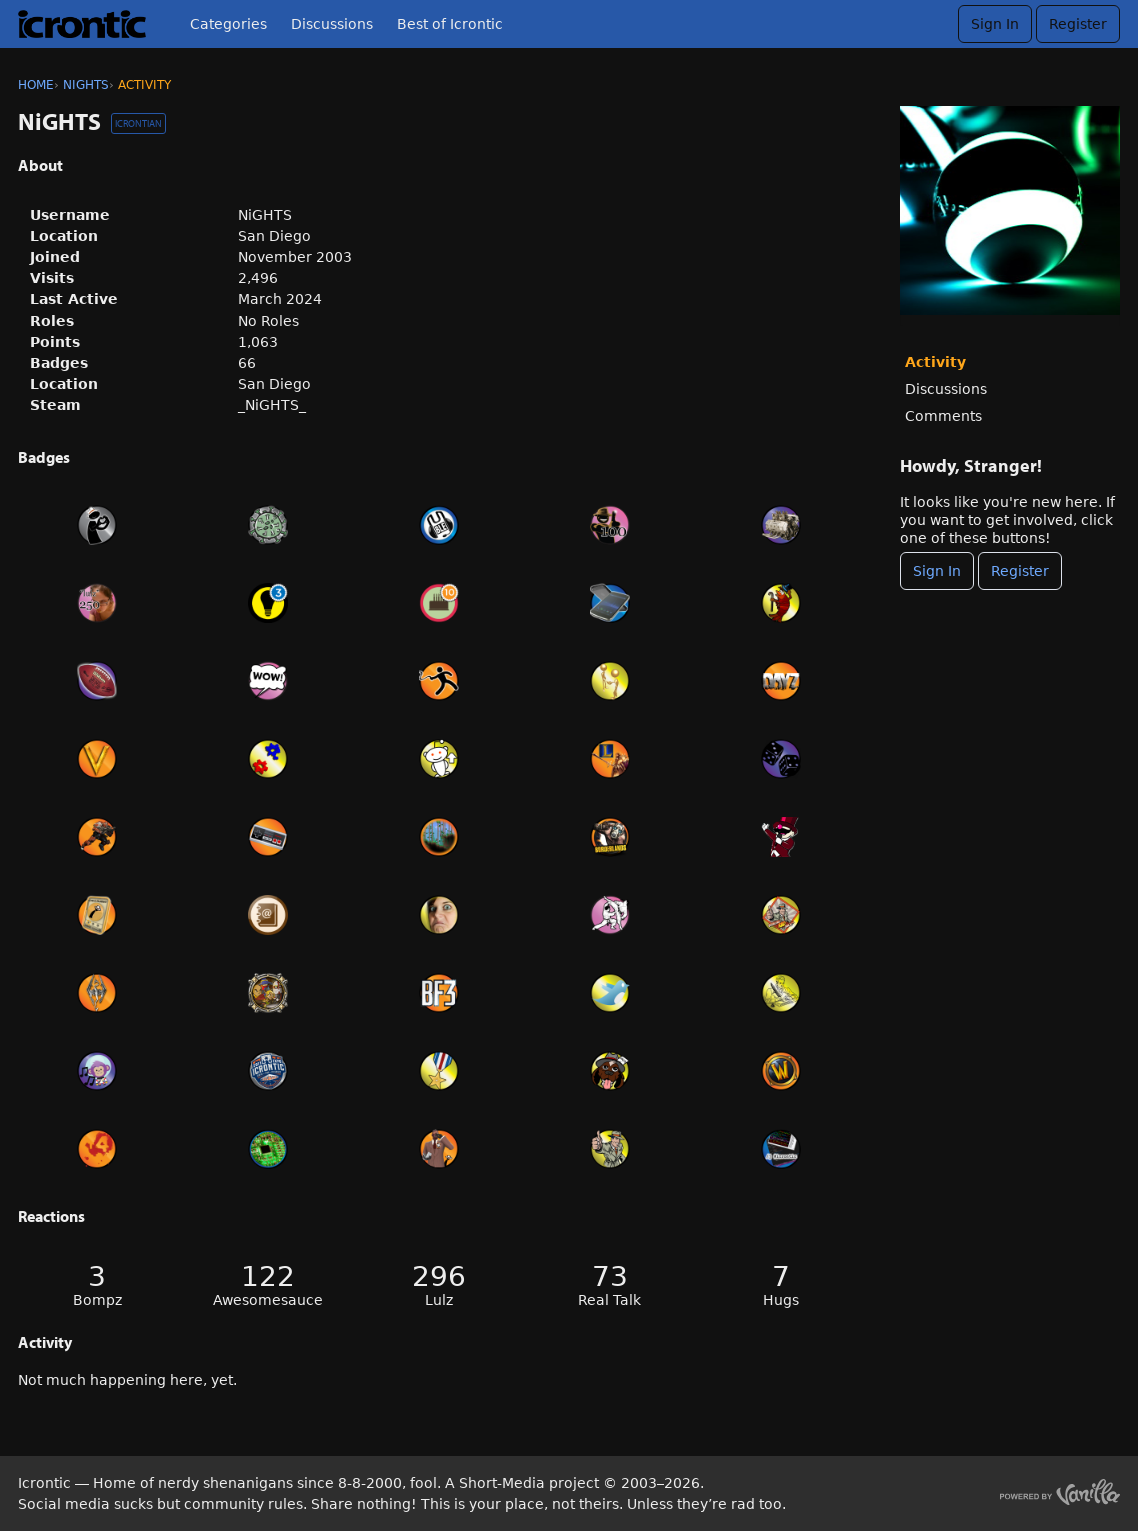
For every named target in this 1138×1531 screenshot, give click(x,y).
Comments (943, 416)
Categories (228, 24)
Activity (935, 362)
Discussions (332, 24)
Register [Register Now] (1020, 571)
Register (1078, 24)
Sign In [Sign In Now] (937, 571)
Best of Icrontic (450, 24)
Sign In (995, 24)
